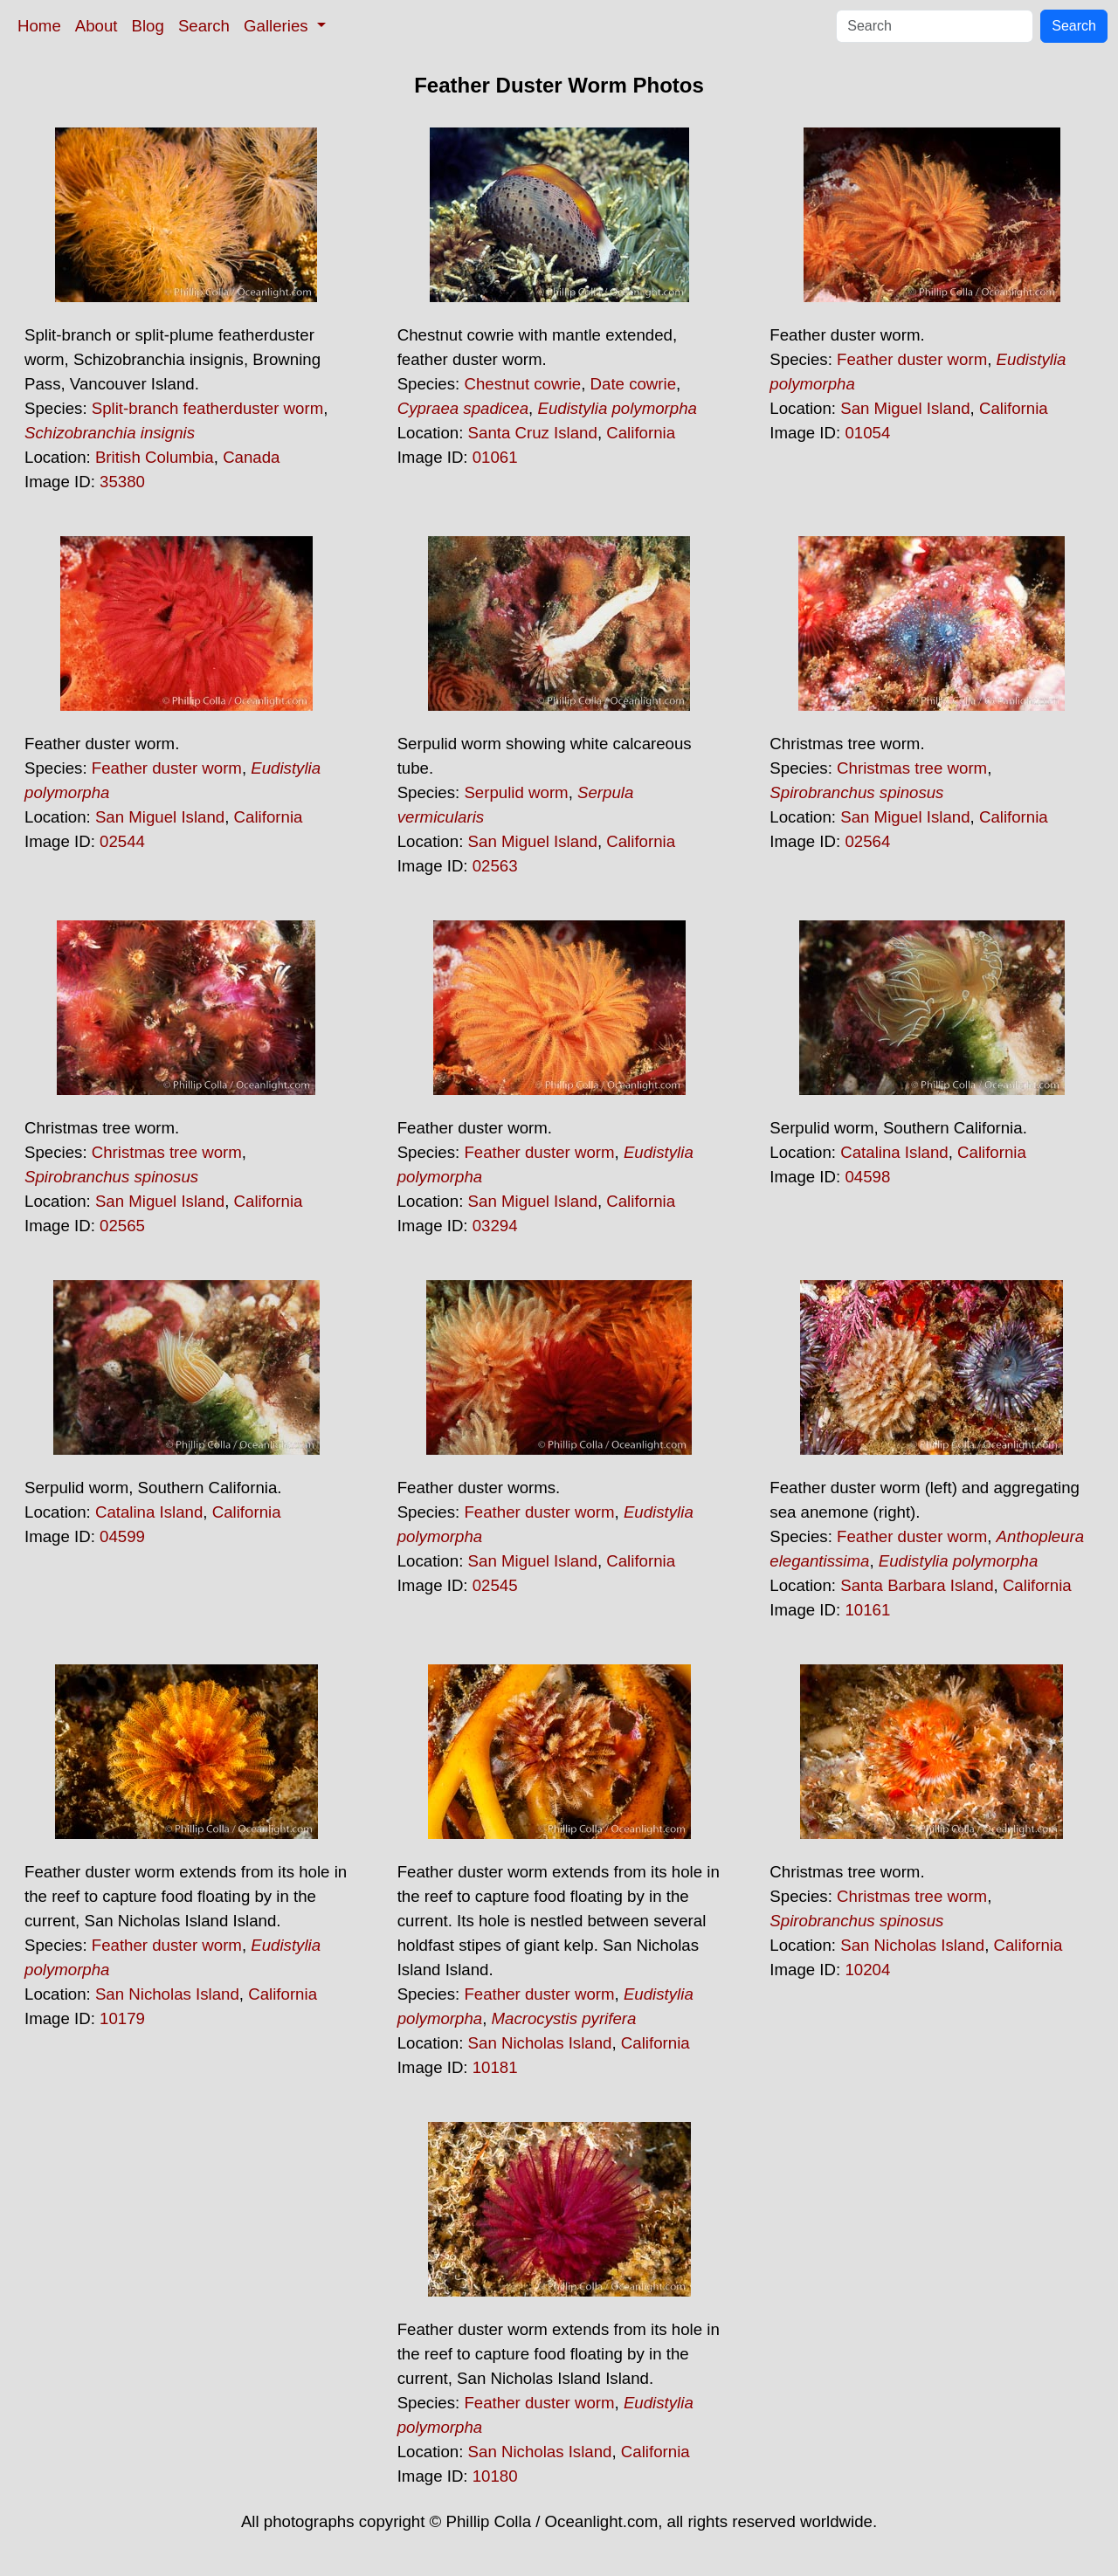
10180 (495, 2476)
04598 (867, 1176)
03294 (495, 1225)
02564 (867, 841)
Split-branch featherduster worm (207, 408)
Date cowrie (633, 384)
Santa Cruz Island (532, 433)
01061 (495, 457)
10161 (867, 1610)
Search (204, 26)
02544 (122, 841)
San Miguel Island (905, 408)
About (96, 26)
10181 (495, 2067)
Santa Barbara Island (916, 1585)
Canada (251, 457)
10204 (867, 1969)
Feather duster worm (912, 359)
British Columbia (154, 457)
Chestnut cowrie (522, 384)
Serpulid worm (516, 792)
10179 (122, 2018)
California (640, 433)
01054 (867, 433)
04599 (122, 1536)
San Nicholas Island (167, 1994)
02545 (495, 1585)
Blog (148, 26)
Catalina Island (894, 1152)
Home (39, 26)
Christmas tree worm (912, 768)
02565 (122, 1225)
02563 (495, 866)
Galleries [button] (278, 26)
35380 (122, 481)
